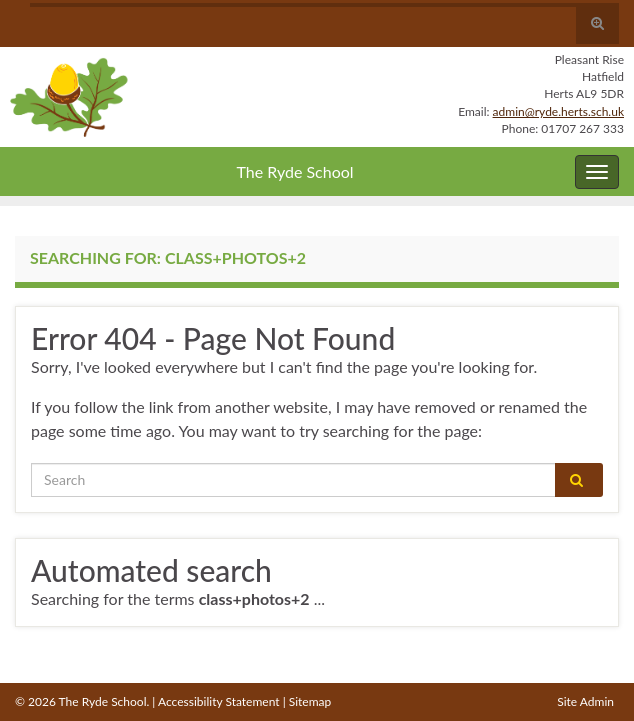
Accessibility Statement (219, 701)
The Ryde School (294, 171)
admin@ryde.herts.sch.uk (558, 111)
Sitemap (310, 701)
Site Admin (585, 701)
